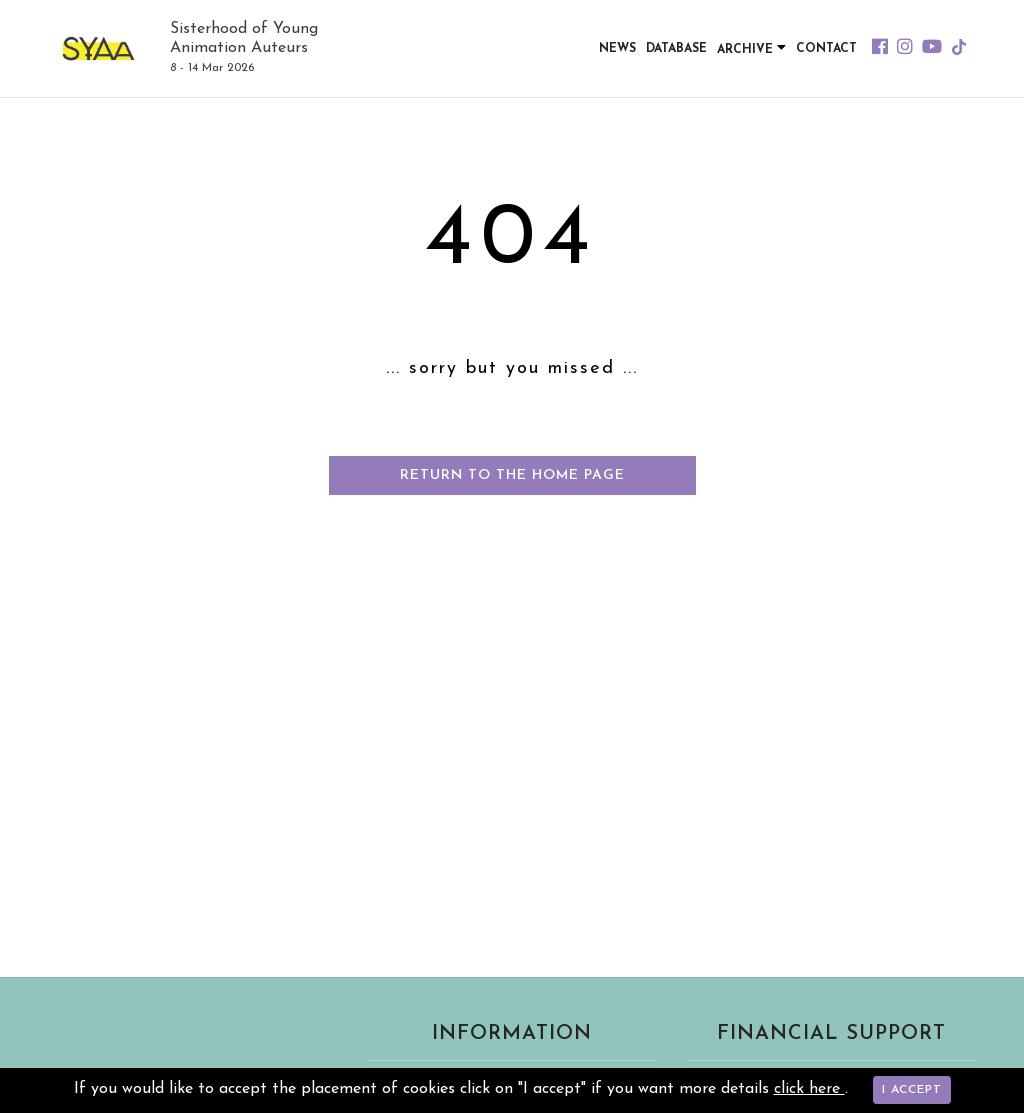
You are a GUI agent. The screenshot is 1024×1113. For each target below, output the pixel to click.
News (617, 49)
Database (676, 49)
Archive (751, 48)
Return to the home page (512, 475)
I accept (912, 1090)
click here (809, 1089)
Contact (826, 49)
